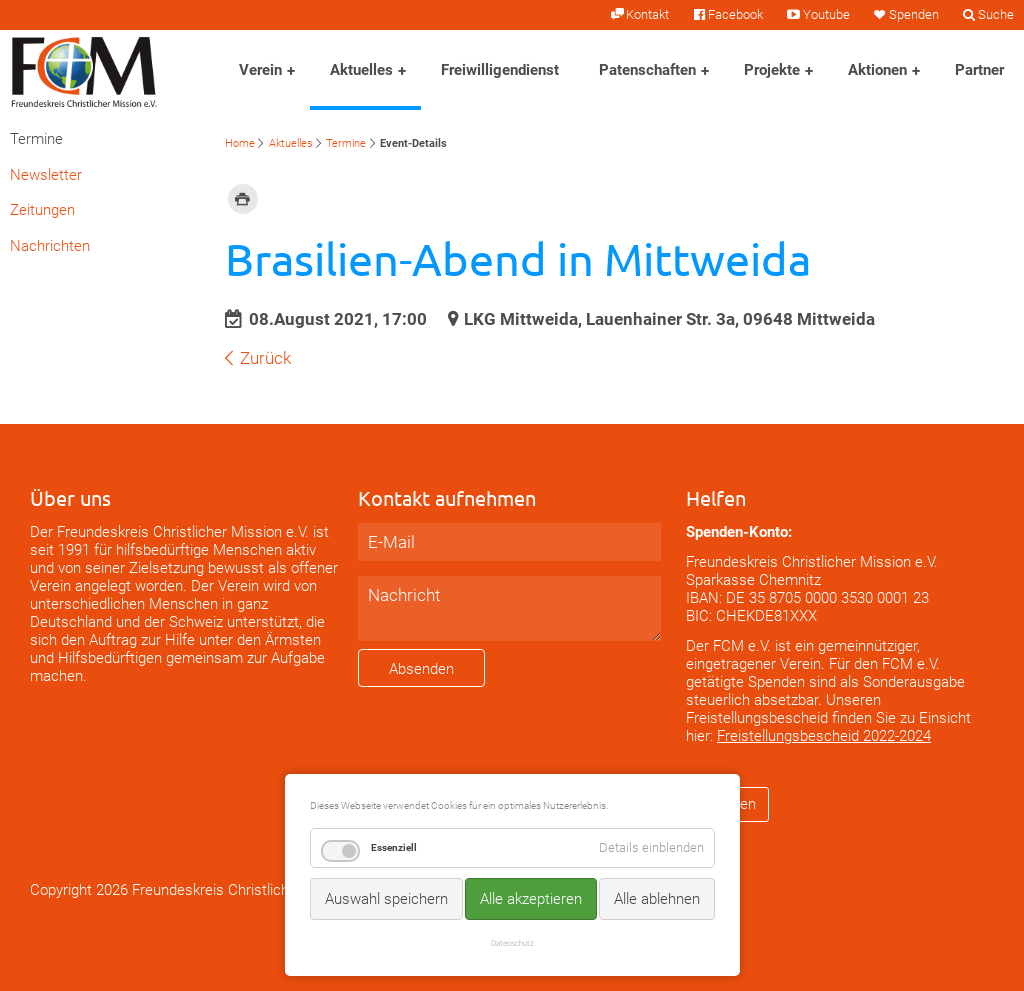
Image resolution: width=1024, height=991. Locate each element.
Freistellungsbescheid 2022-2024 (824, 736)
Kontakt (647, 14)
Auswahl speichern (386, 899)
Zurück (265, 358)
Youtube (826, 14)
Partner (979, 70)
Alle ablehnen (657, 899)
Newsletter (46, 175)
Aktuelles (361, 70)
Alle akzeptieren (531, 899)
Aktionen (877, 70)
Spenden (914, 14)
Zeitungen (42, 210)
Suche (996, 14)
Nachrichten (50, 246)
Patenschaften (647, 70)
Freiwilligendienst (500, 70)
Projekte (772, 70)
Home (240, 143)
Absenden (421, 669)
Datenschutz (512, 943)
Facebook (735, 14)
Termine (346, 143)
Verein (260, 70)
